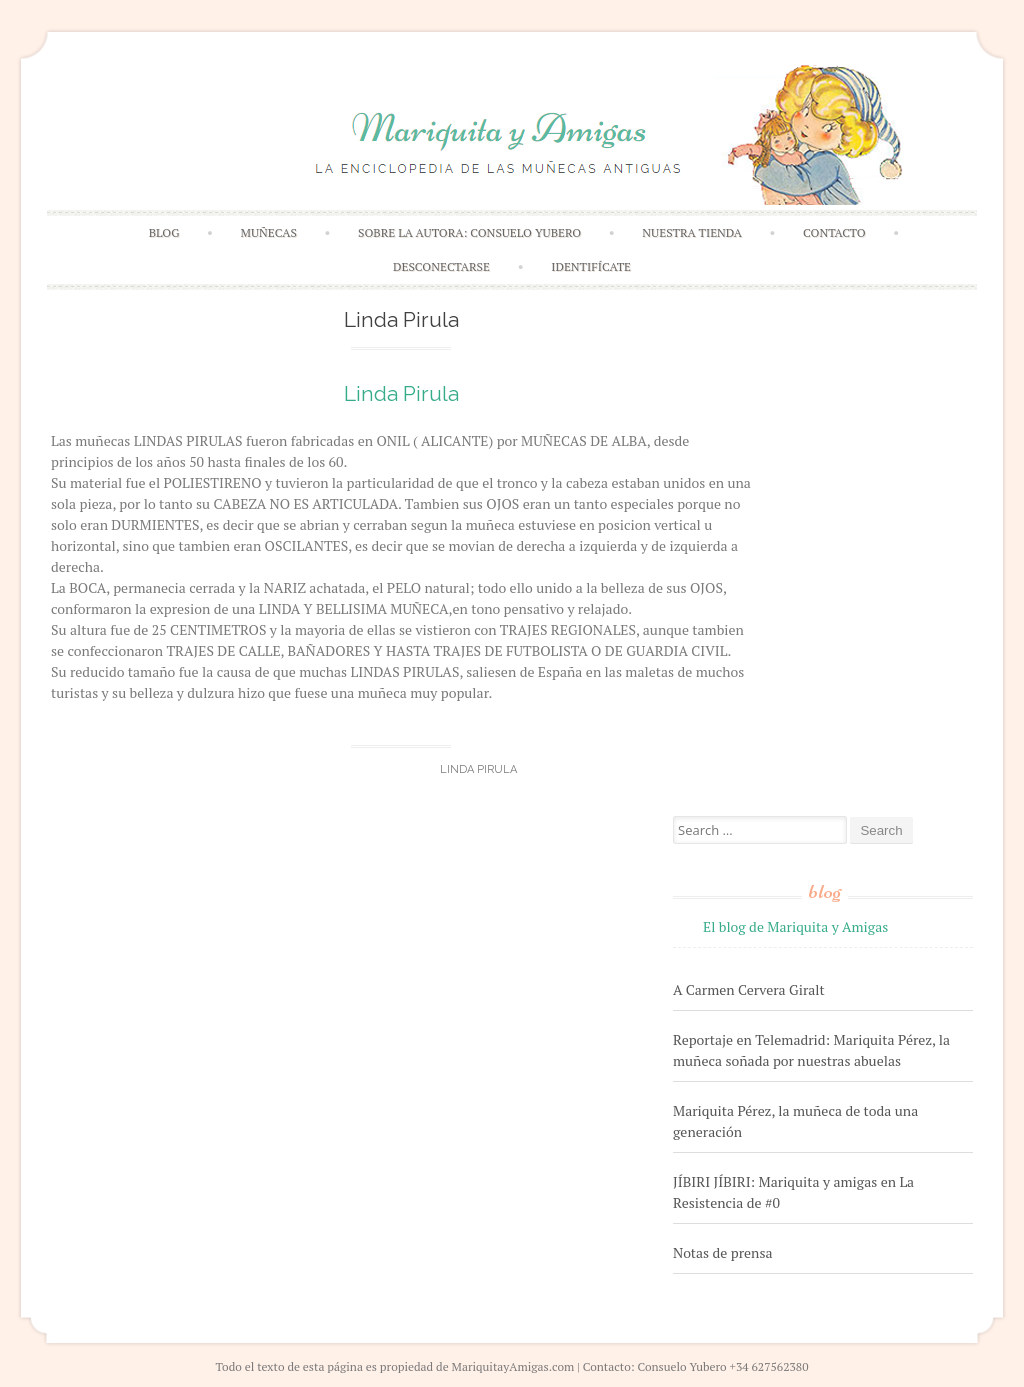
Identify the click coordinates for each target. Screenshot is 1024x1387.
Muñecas (269, 232)
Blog (164, 232)
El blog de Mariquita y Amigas (795, 926)
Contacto (834, 232)
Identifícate (591, 266)
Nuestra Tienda (692, 232)
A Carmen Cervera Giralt (749, 989)
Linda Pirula (401, 393)
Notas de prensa (723, 1252)
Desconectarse (441, 266)
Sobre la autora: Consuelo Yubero (469, 232)
